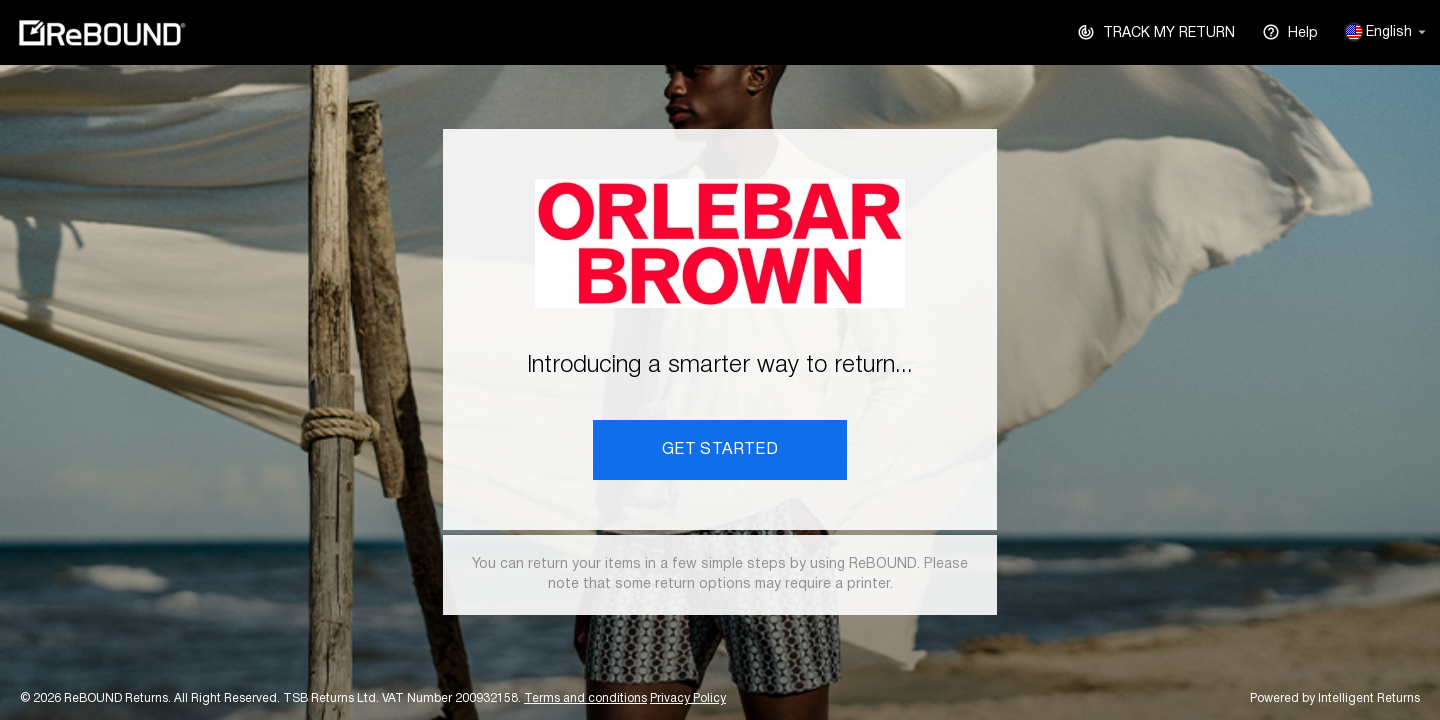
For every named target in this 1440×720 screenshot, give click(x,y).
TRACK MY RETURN (1156, 31)
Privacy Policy (688, 698)
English (1386, 32)
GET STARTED (720, 450)
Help (1290, 31)
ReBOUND (102, 33)
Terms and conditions (585, 698)
